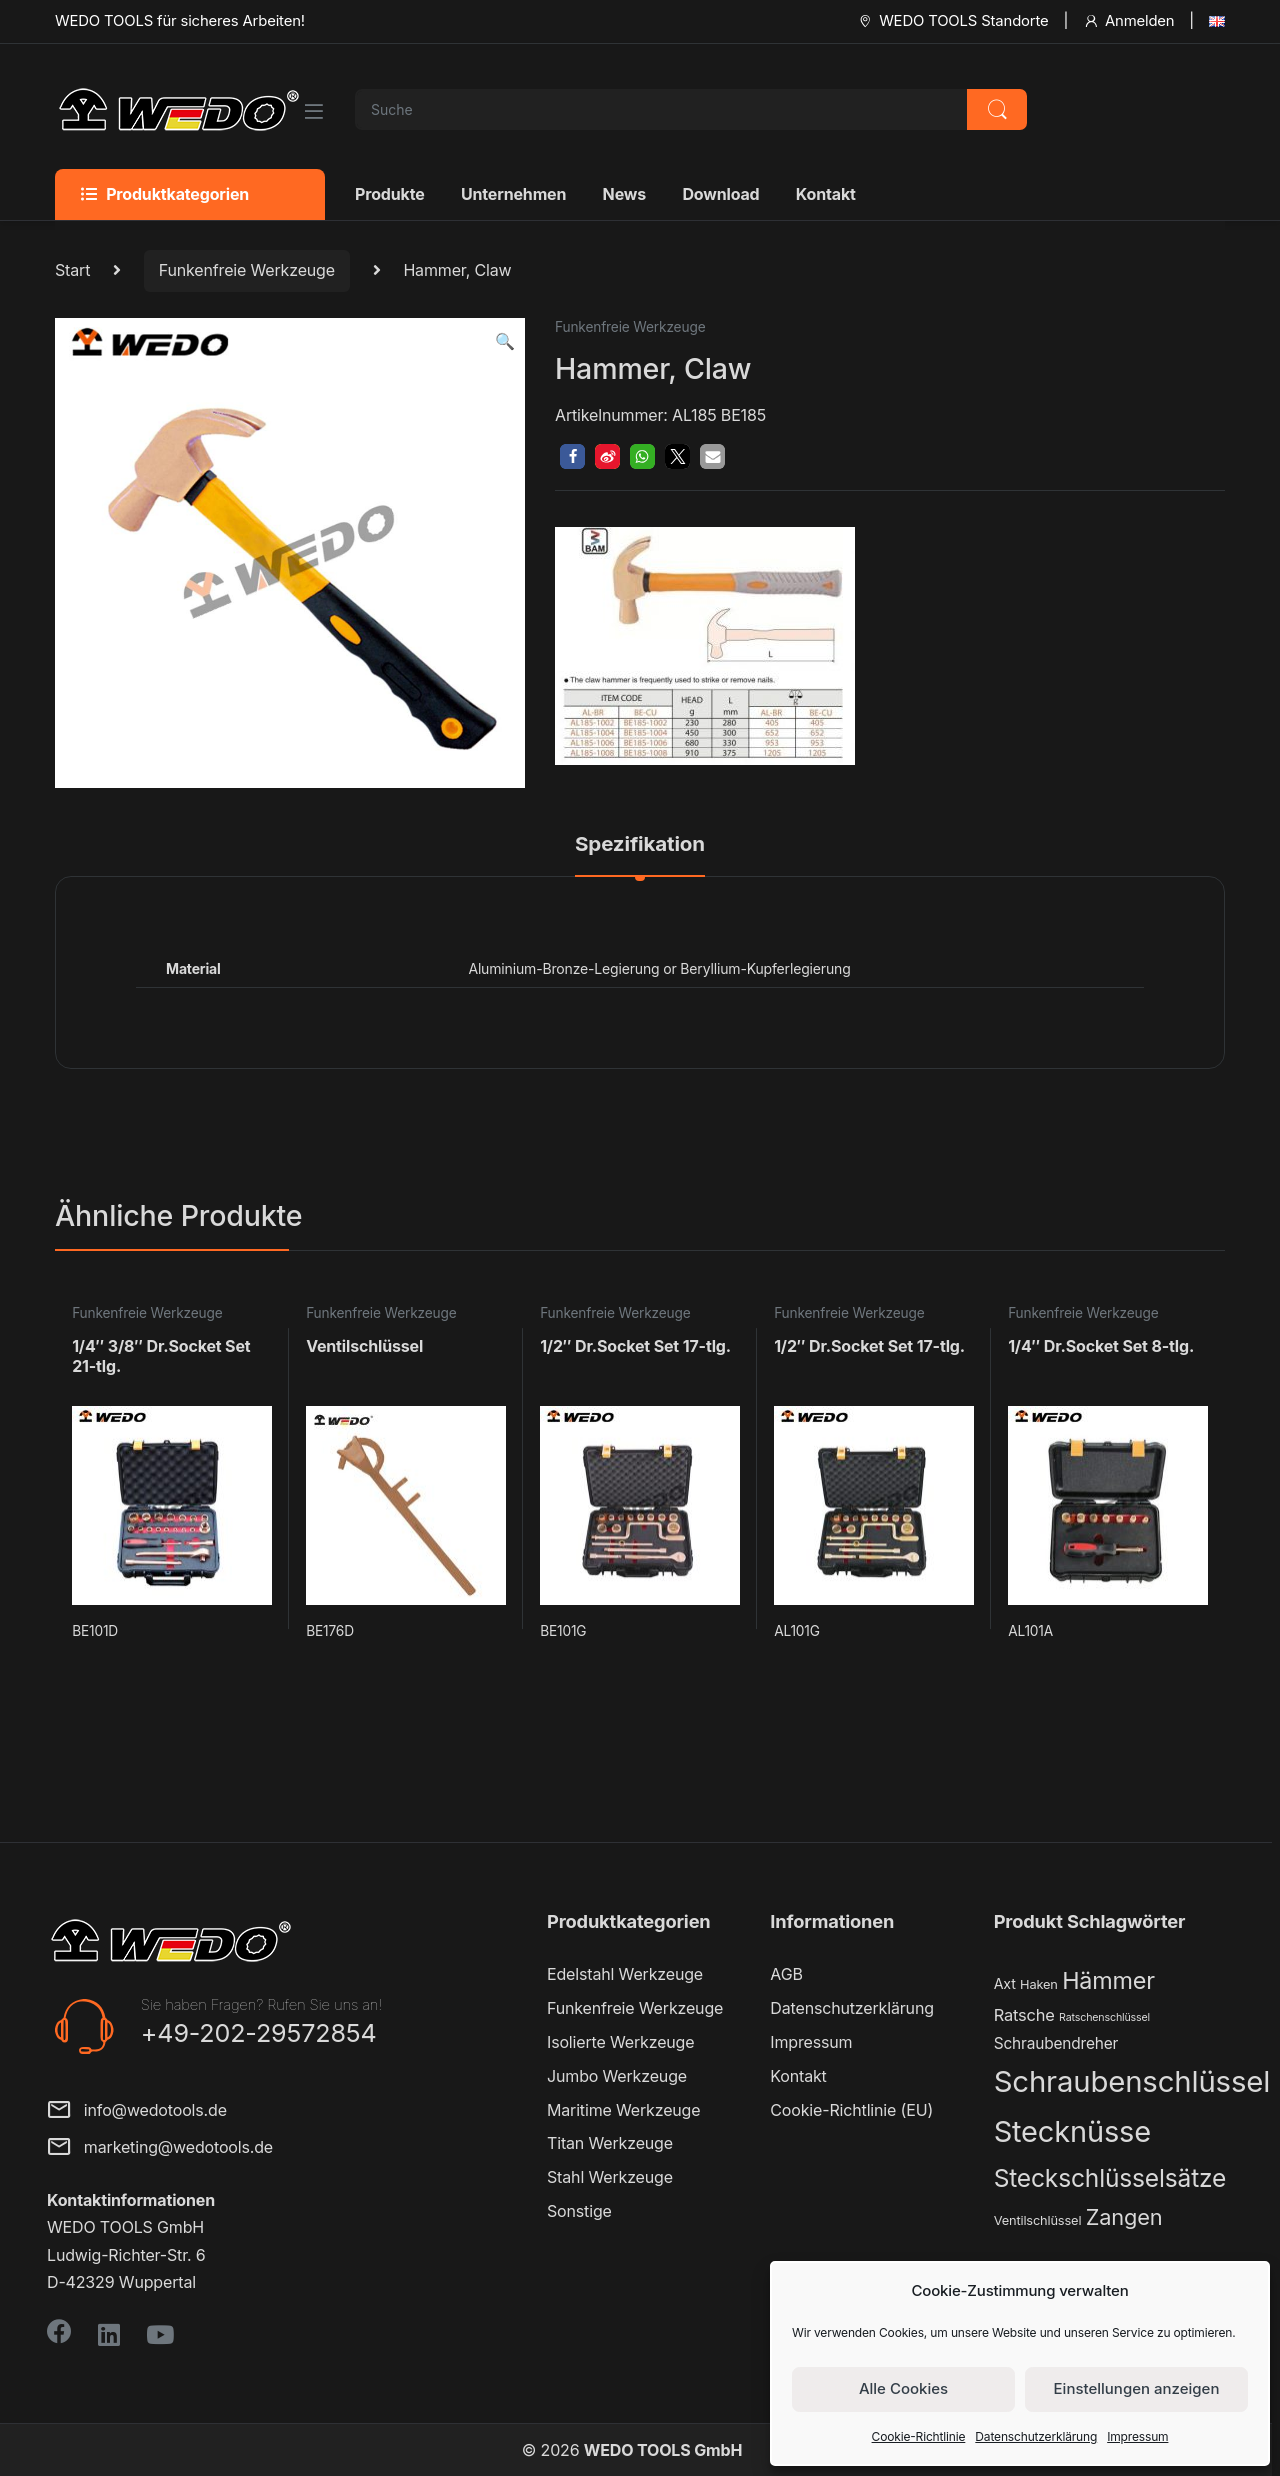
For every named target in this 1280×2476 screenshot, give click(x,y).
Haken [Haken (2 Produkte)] (1039, 1984)
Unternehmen (513, 194)
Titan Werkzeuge (610, 2143)
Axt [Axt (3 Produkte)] (1005, 1983)
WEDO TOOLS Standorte (952, 21)
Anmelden (1128, 21)
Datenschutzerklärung (1036, 2436)
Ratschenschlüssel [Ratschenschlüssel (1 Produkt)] (1104, 2017)
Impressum (1137, 2436)
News (624, 194)
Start (72, 270)
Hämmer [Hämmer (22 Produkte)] (1108, 1980)
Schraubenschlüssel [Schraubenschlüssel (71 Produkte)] (1132, 2081)
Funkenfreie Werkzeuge (247, 270)
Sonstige (579, 2211)
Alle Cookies (903, 2388)
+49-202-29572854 (259, 2033)
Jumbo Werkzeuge (617, 2076)
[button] (505, 341)
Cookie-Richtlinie (919, 2436)
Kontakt (826, 194)
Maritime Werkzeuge (623, 2110)
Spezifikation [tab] (640, 845)
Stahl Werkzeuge (610, 2177)
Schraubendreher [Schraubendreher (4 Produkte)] (1056, 2043)
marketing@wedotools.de (160, 2148)
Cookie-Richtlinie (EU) (851, 2110)
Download (720, 194)
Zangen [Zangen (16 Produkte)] (1124, 2217)
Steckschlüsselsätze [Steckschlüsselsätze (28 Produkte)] (1110, 2178)
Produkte (390, 194)
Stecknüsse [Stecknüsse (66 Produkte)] (1072, 2131)
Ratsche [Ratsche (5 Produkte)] (1024, 2015)
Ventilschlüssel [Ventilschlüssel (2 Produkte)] (1038, 2220)
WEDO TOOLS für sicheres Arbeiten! (180, 21)
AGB (786, 1974)
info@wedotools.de (137, 2111)
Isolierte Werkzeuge (620, 2042)
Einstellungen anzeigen (1137, 2388)
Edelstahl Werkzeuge (625, 1974)
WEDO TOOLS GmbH (663, 2450)
